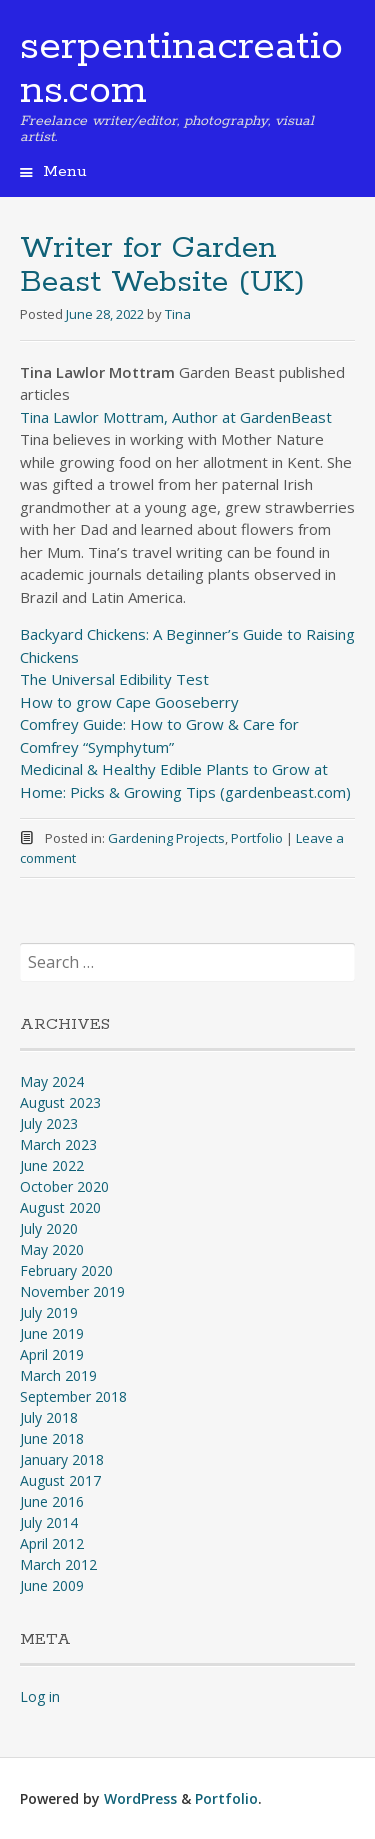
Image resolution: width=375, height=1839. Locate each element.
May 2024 (52, 1081)
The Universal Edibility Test (114, 679)
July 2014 (49, 1522)
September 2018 (73, 1396)
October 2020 (64, 1186)
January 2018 (62, 1459)
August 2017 (60, 1480)
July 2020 (49, 1228)
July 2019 (49, 1312)
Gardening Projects (166, 838)
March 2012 (58, 1564)
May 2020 (52, 1249)
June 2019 (52, 1333)
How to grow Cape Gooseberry (129, 702)
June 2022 (52, 1165)
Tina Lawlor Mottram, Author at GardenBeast (176, 417)
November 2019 (72, 1291)
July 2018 (49, 1417)
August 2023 (60, 1102)
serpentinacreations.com (181, 69)
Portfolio (257, 838)
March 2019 (58, 1375)
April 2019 (52, 1354)
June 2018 (52, 1438)
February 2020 (66, 1270)
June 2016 (52, 1501)
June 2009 (52, 1585)
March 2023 (58, 1144)
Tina (178, 314)
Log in (40, 1696)
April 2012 (52, 1543)
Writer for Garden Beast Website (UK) (162, 265)
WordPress (140, 1798)
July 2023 (49, 1123)
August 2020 (60, 1207)
